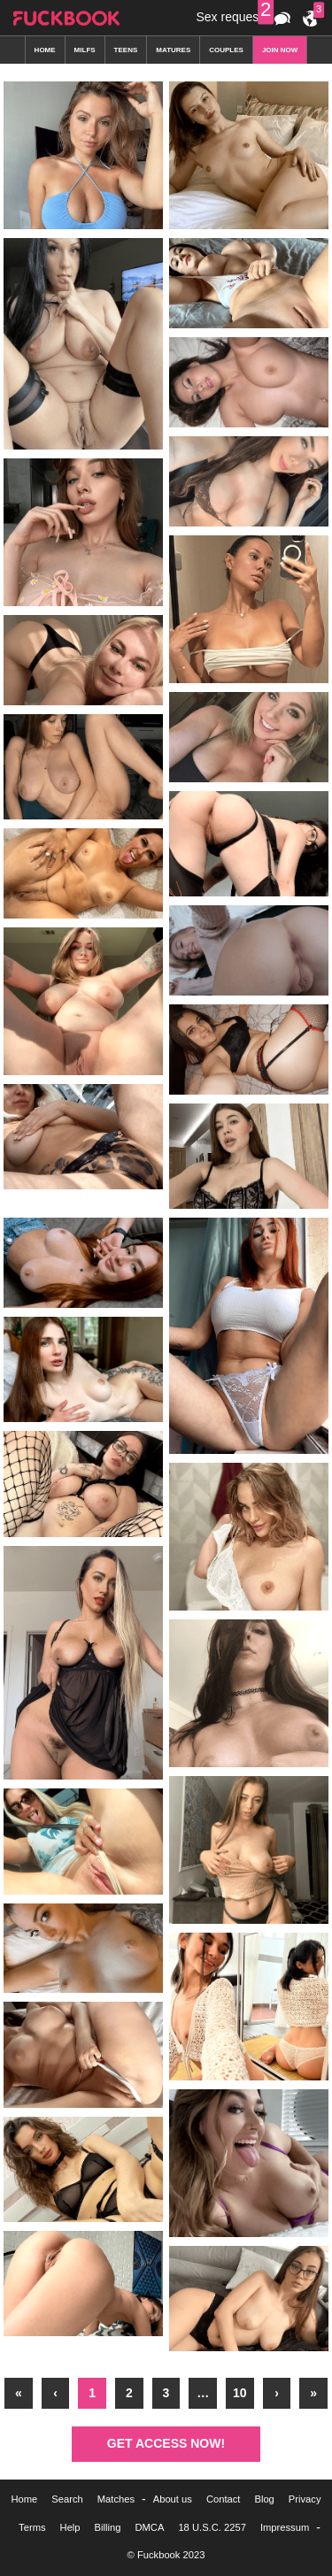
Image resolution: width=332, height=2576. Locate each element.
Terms (32, 2527)
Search (66, 2499)
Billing (108, 2527)
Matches (116, 2499)
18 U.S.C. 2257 (212, 2527)
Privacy (305, 2499)
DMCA (149, 2527)
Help (70, 2527)
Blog (264, 2499)
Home (24, 2499)
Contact (223, 2499)
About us (172, 2499)
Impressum (284, 2527)
